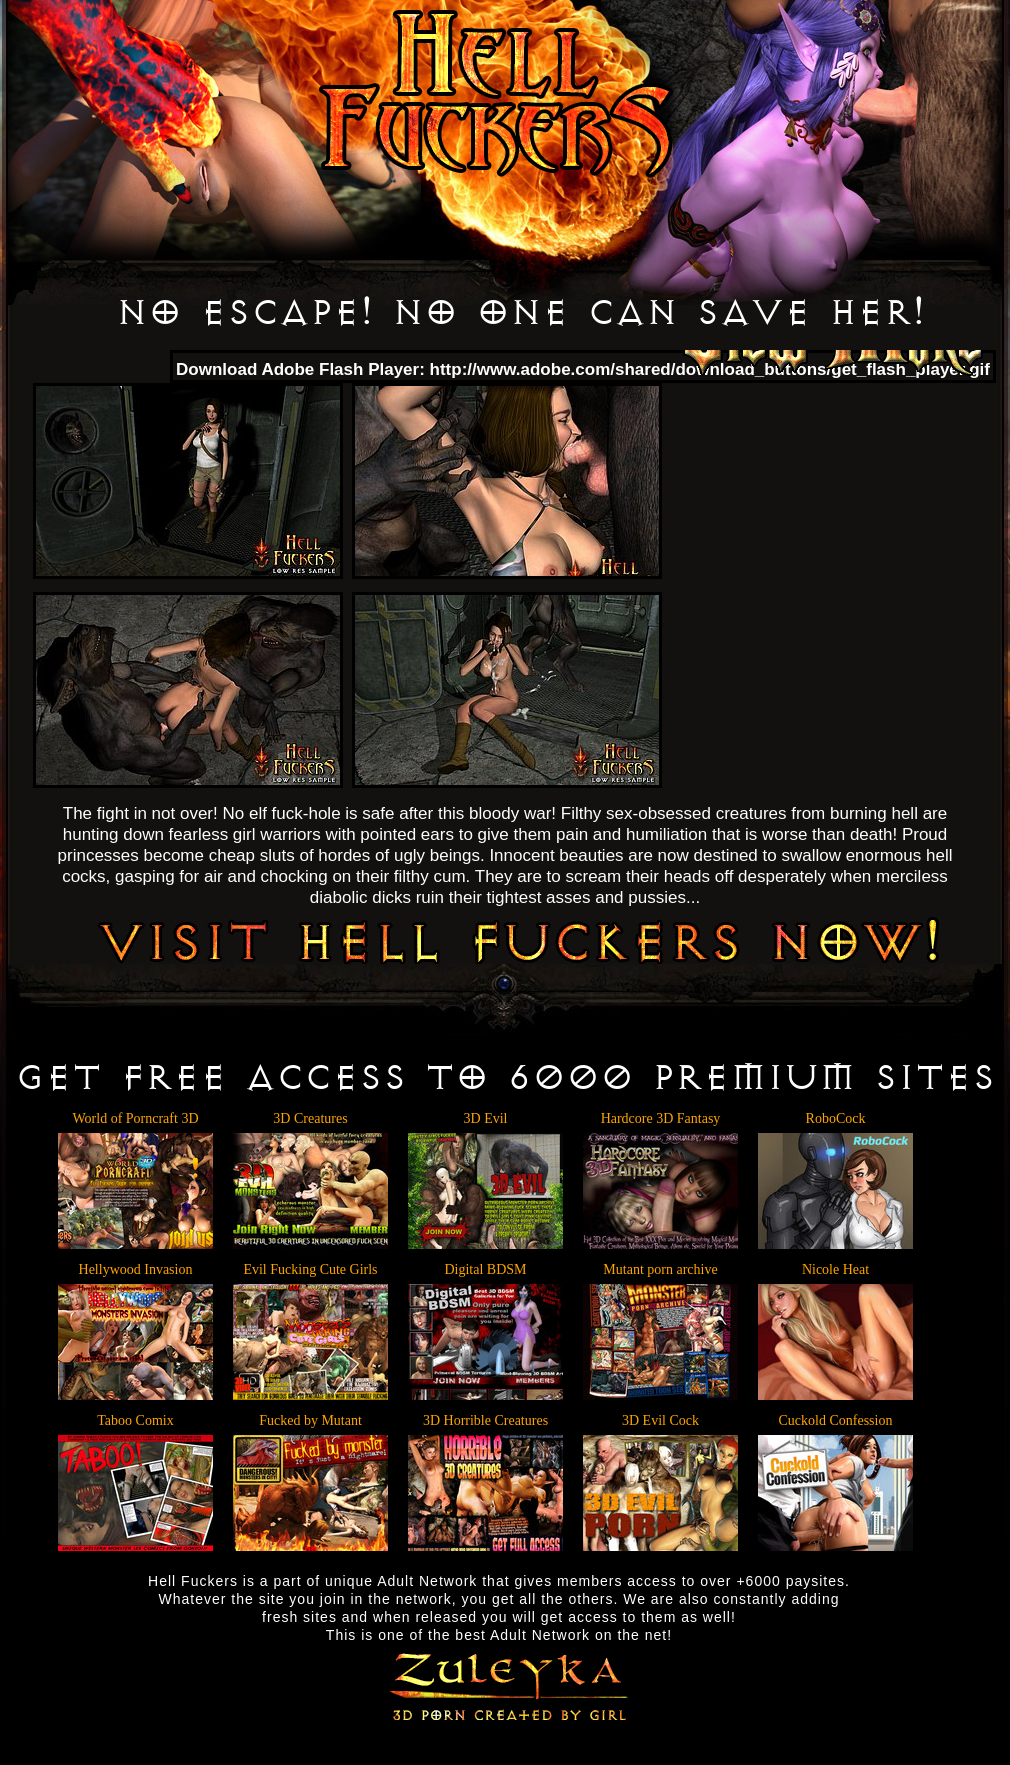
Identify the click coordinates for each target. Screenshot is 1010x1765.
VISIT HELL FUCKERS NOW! (519, 940)
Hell (495, 94)
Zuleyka (505, 1684)
